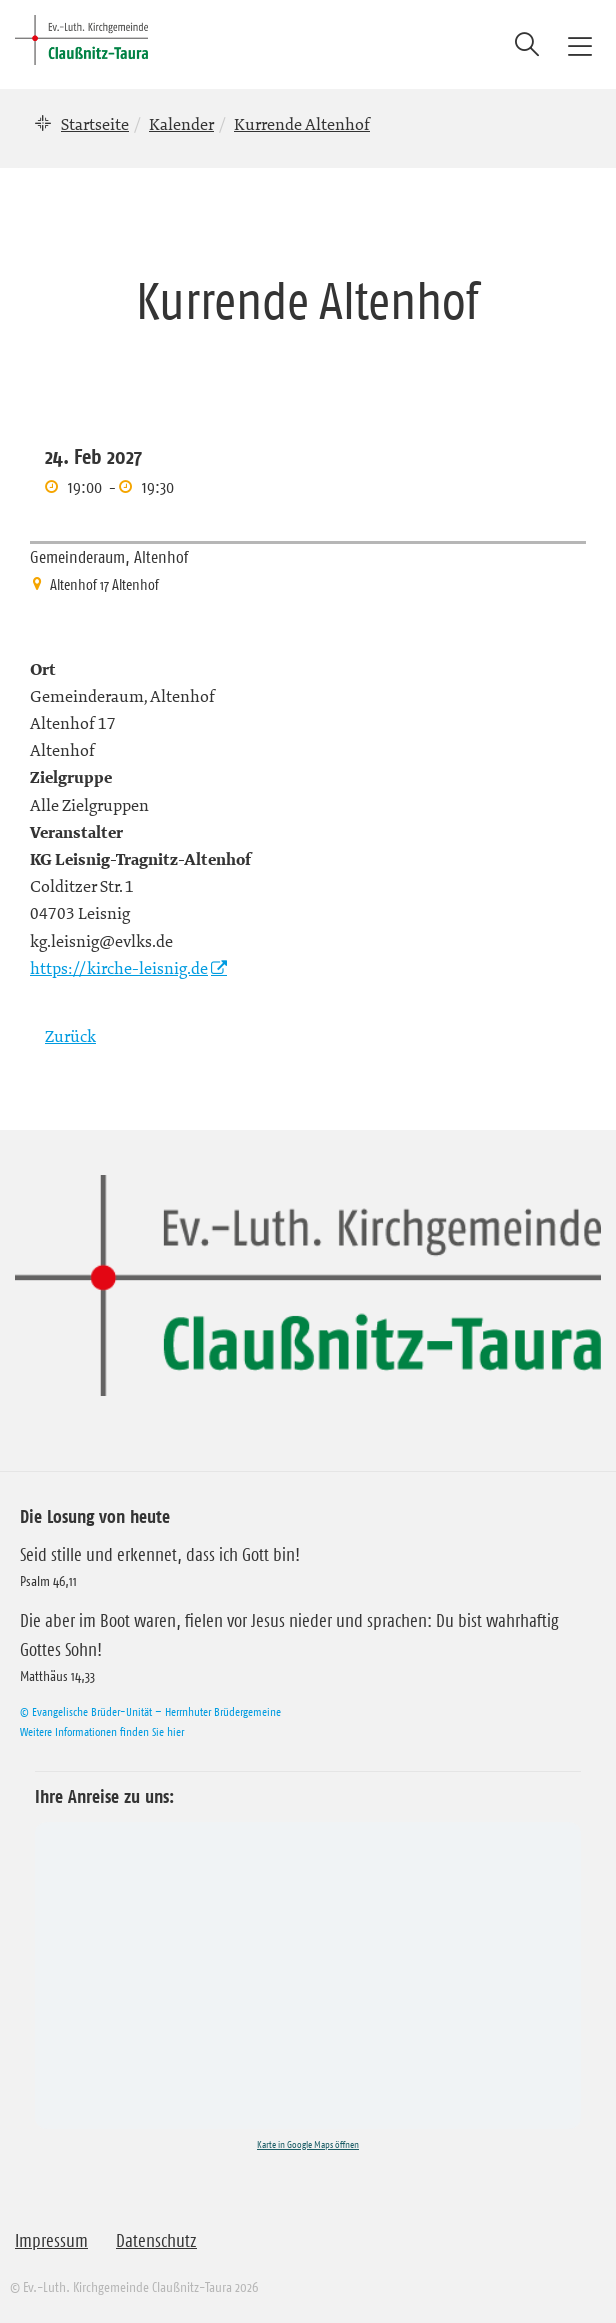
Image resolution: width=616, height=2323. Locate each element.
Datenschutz (156, 2241)
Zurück (70, 1036)
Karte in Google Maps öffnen (308, 2144)
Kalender (181, 124)
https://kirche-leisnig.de (119, 968)
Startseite (95, 124)
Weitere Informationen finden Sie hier (102, 1731)
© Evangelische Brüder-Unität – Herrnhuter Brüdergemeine (150, 1711)
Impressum (51, 2241)
